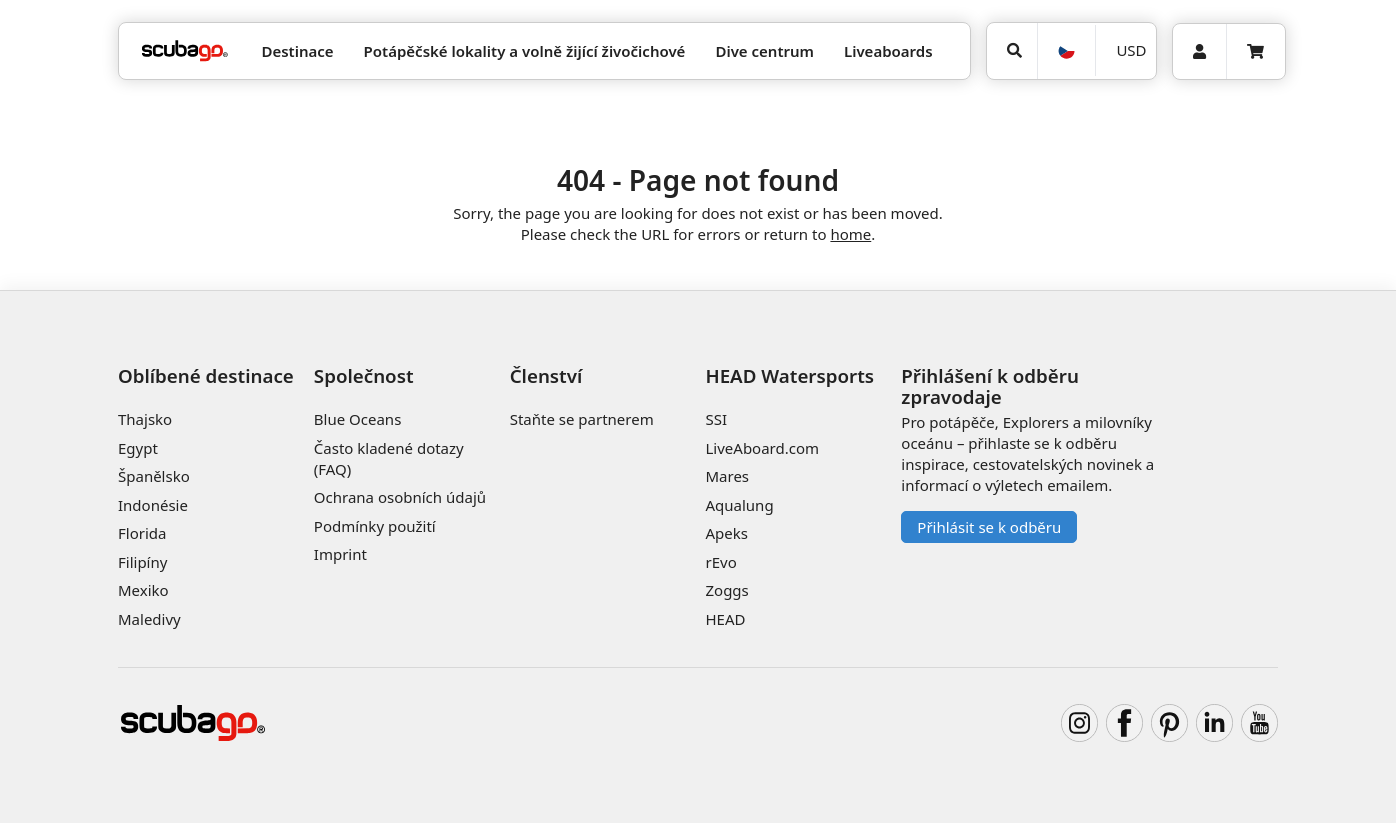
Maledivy (149, 619)
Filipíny (142, 562)
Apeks (726, 533)
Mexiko (143, 590)
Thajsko (145, 419)
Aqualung (739, 505)
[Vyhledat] (1012, 51)
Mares (727, 476)
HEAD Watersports (789, 375)
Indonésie (153, 505)
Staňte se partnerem (582, 419)
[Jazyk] (1066, 51)
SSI (716, 419)
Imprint (340, 554)
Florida (142, 533)
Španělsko (154, 476)
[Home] (185, 51)
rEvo (720, 562)
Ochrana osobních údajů (400, 497)
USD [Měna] (1131, 50)
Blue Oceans (358, 419)
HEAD (725, 619)
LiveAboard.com (762, 448)
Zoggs (726, 590)
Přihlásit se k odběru (989, 527)
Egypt (138, 448)
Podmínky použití (375, 526)
